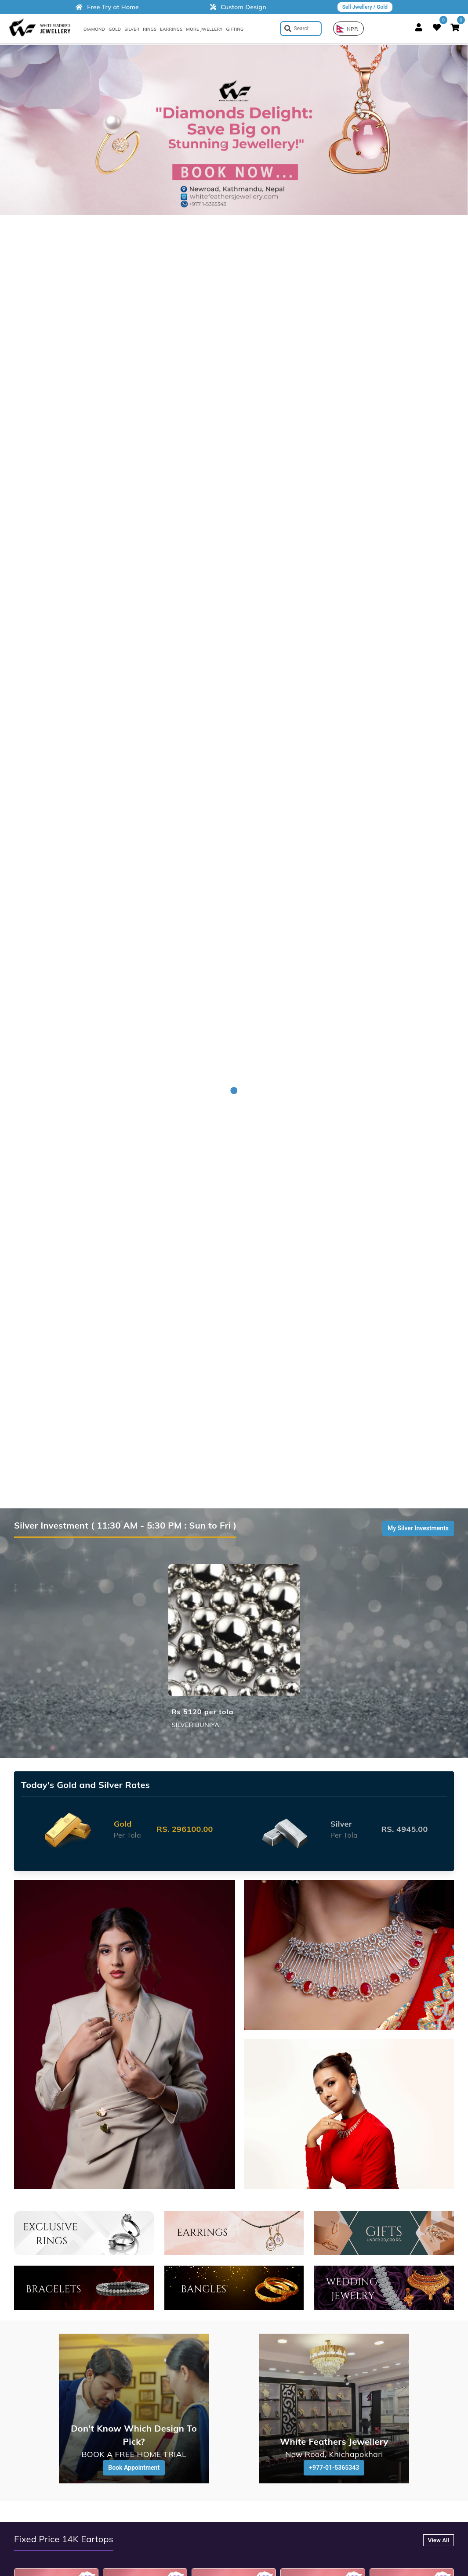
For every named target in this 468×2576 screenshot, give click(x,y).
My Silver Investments (418, 1528)
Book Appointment (134, 2467)
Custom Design (238, 7)
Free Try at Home (107, 7)
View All (438, 2540)
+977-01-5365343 (334, 2467)
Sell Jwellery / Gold (365, 7)
